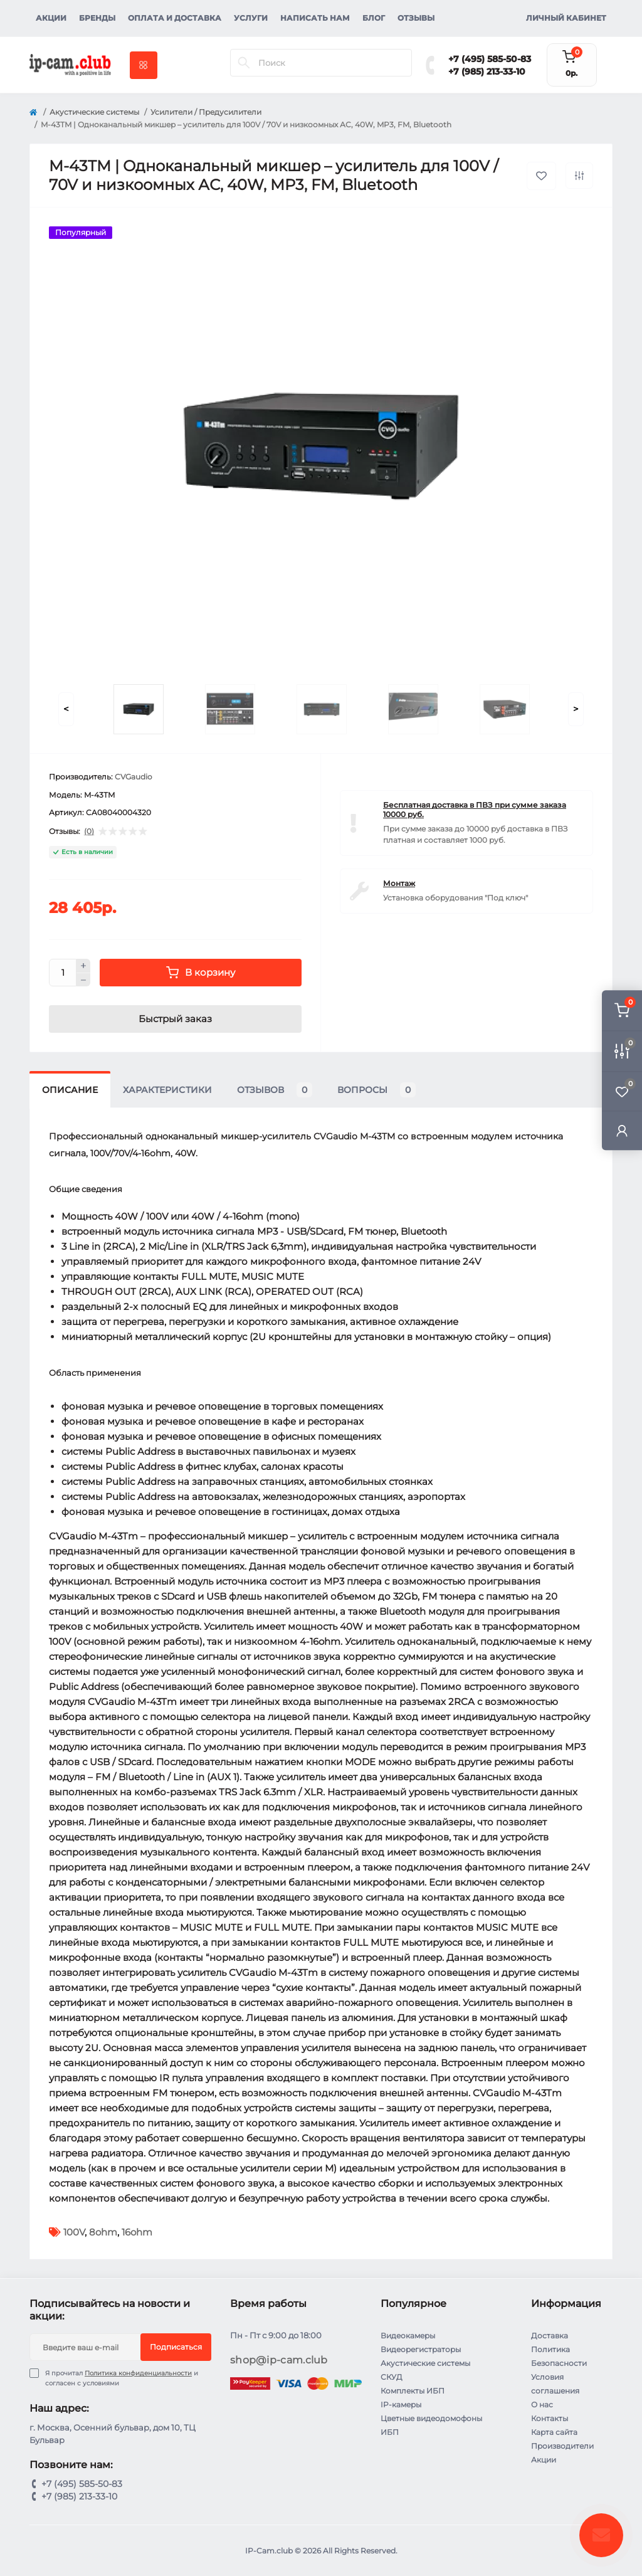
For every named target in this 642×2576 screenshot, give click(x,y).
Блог (373, 18)
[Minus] (83, 980)
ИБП (390, 2432)
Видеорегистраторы (421, 2349)
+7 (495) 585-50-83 (489, 59)
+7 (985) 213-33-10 (486, 71)
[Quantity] (62, 972)
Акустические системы (94, 112)
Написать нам (315, 18)
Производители (562, 2446)
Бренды (97, 18)
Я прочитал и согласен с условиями (121, 2377)
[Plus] (83, 966)
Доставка (549, 2335)
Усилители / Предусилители (205, 112)
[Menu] (143, 65)
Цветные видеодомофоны (431, 2418)
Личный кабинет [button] (566, 18)
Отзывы (415, 18)
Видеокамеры (408, 2335)
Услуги (251, 18)
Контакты (549, 2418)
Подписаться (176, 2347)
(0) (89, 831)
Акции (51, 18)
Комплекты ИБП (413, 2390)
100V (74, 2232)
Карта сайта (554, 2432)
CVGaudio (133, 776)
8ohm (103, 2232)
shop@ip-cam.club (279, 2360)
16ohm (137, 2232)
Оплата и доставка (174, 18)
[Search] (244, 63)
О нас (542, 2404)
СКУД (392, 2377)
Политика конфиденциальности (138, 2373)
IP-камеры (401, 2404)
